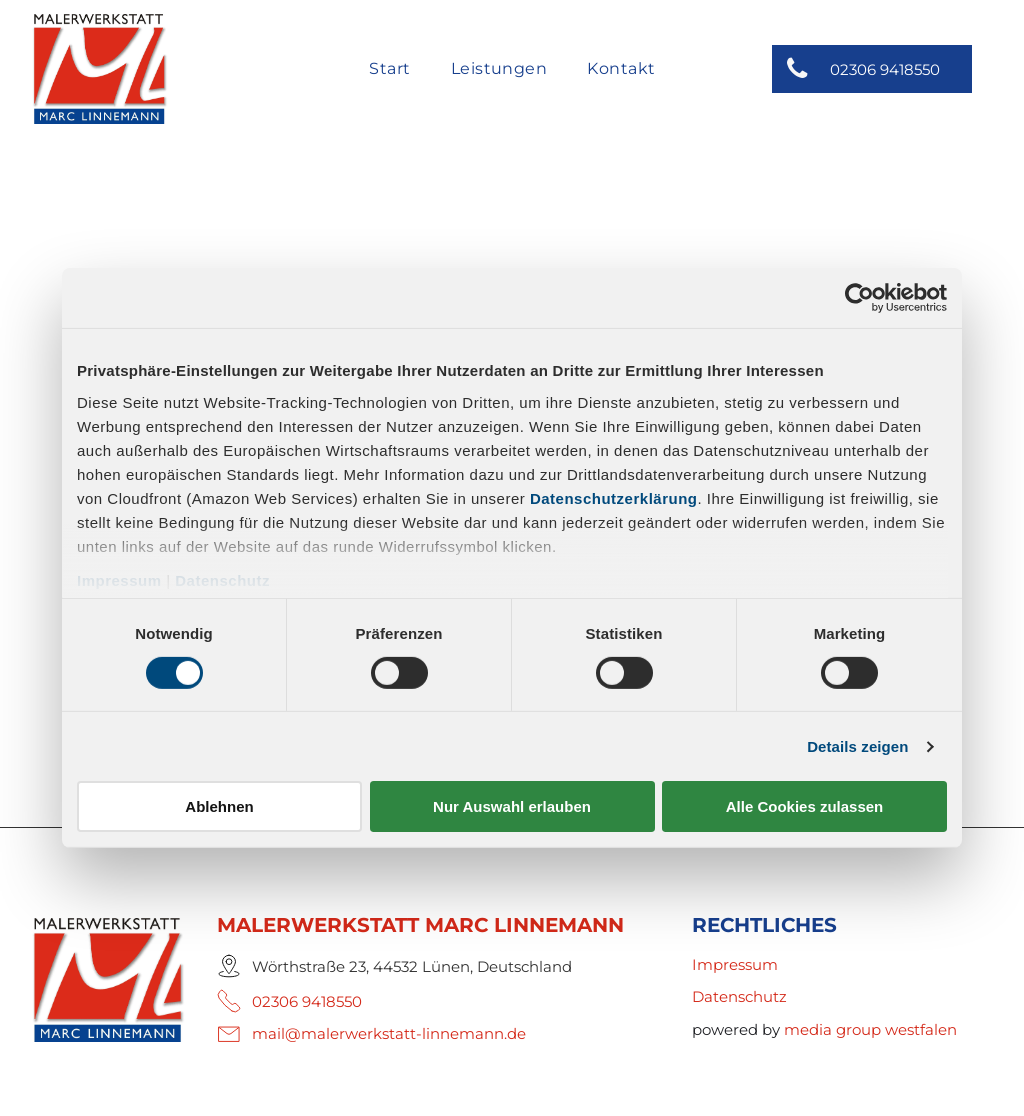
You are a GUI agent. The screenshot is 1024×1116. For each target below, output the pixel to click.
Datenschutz (222, 579)
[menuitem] (389, 70)
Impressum (119, 579)
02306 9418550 (307, 1001)
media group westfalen (870, 1029)
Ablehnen (219, 806)
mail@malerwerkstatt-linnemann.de (389, 1033)
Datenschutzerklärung (614, 497)
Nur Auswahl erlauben (512, 806)
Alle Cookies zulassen (805, 806)
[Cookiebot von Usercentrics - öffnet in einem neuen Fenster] (859, 298)
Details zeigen (857, 746)
